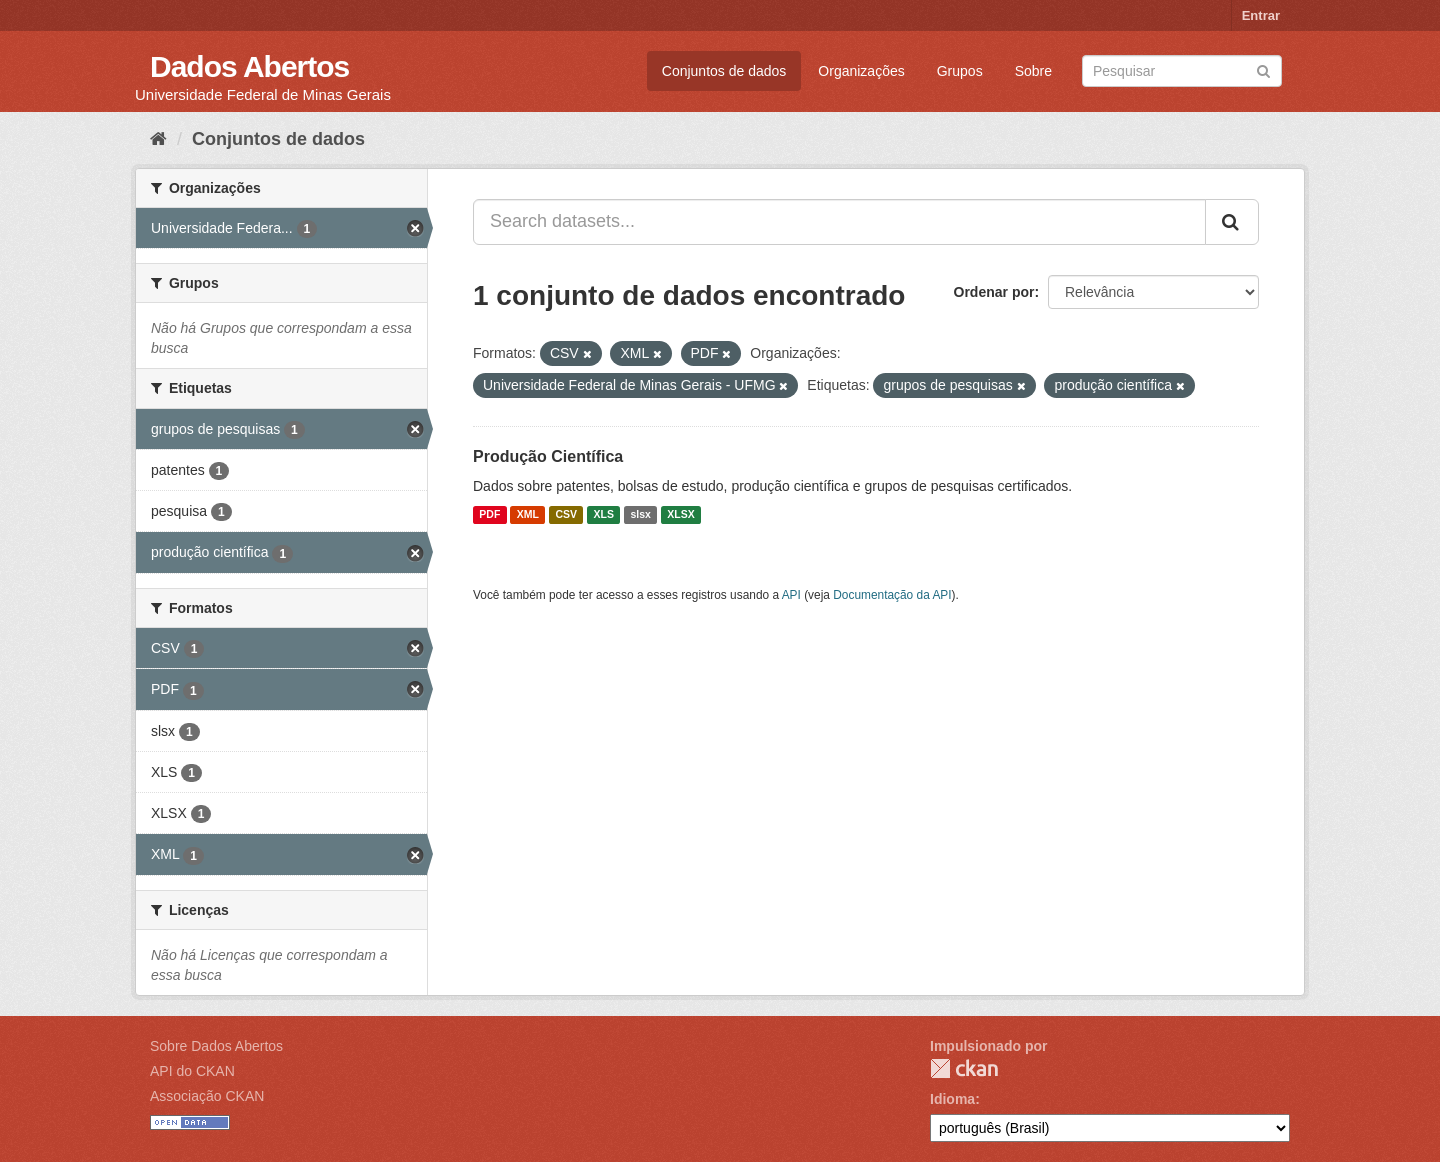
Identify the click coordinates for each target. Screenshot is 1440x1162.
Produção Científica (548, 456)
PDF (489, 515)
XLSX (680, 515)
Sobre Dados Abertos (216, 1046)
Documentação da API (892, 595)
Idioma (952, 1099)
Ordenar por (994, 292)
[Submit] (1263, 69)
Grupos (960, 71)
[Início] (158, 139)
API (791, 595)
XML (528, 515)
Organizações (861, 71)
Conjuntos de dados (724, 71)
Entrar (1261, 15)
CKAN (964, 1068)
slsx (640, 515)
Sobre (1033, 71)
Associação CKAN (207, 1096)
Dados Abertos (249, 66)
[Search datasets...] (839, 222)
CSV (566, 515)
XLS (604, 515)
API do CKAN (192, 1071)
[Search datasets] (1182, 71)
